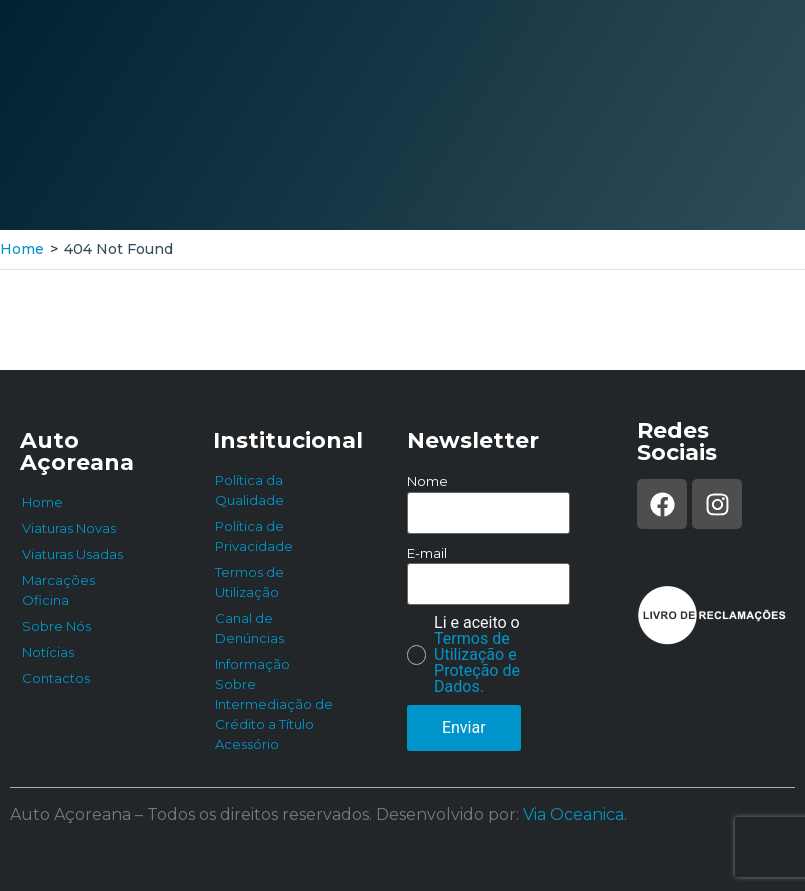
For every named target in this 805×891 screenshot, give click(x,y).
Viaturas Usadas (72, 554)
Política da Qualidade (249, 490)
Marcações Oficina (58, 590)
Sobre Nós (56, 626)
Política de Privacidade (254, 536)
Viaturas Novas (69, 528)
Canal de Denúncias (249, 628)
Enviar (464, 727)
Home (22, 249)
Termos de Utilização (249, 582)
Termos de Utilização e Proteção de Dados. (477, 662)
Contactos (56, 678)
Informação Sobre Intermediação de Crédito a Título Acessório (274, 704)
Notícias (48, 652)
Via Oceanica (573, 814)
